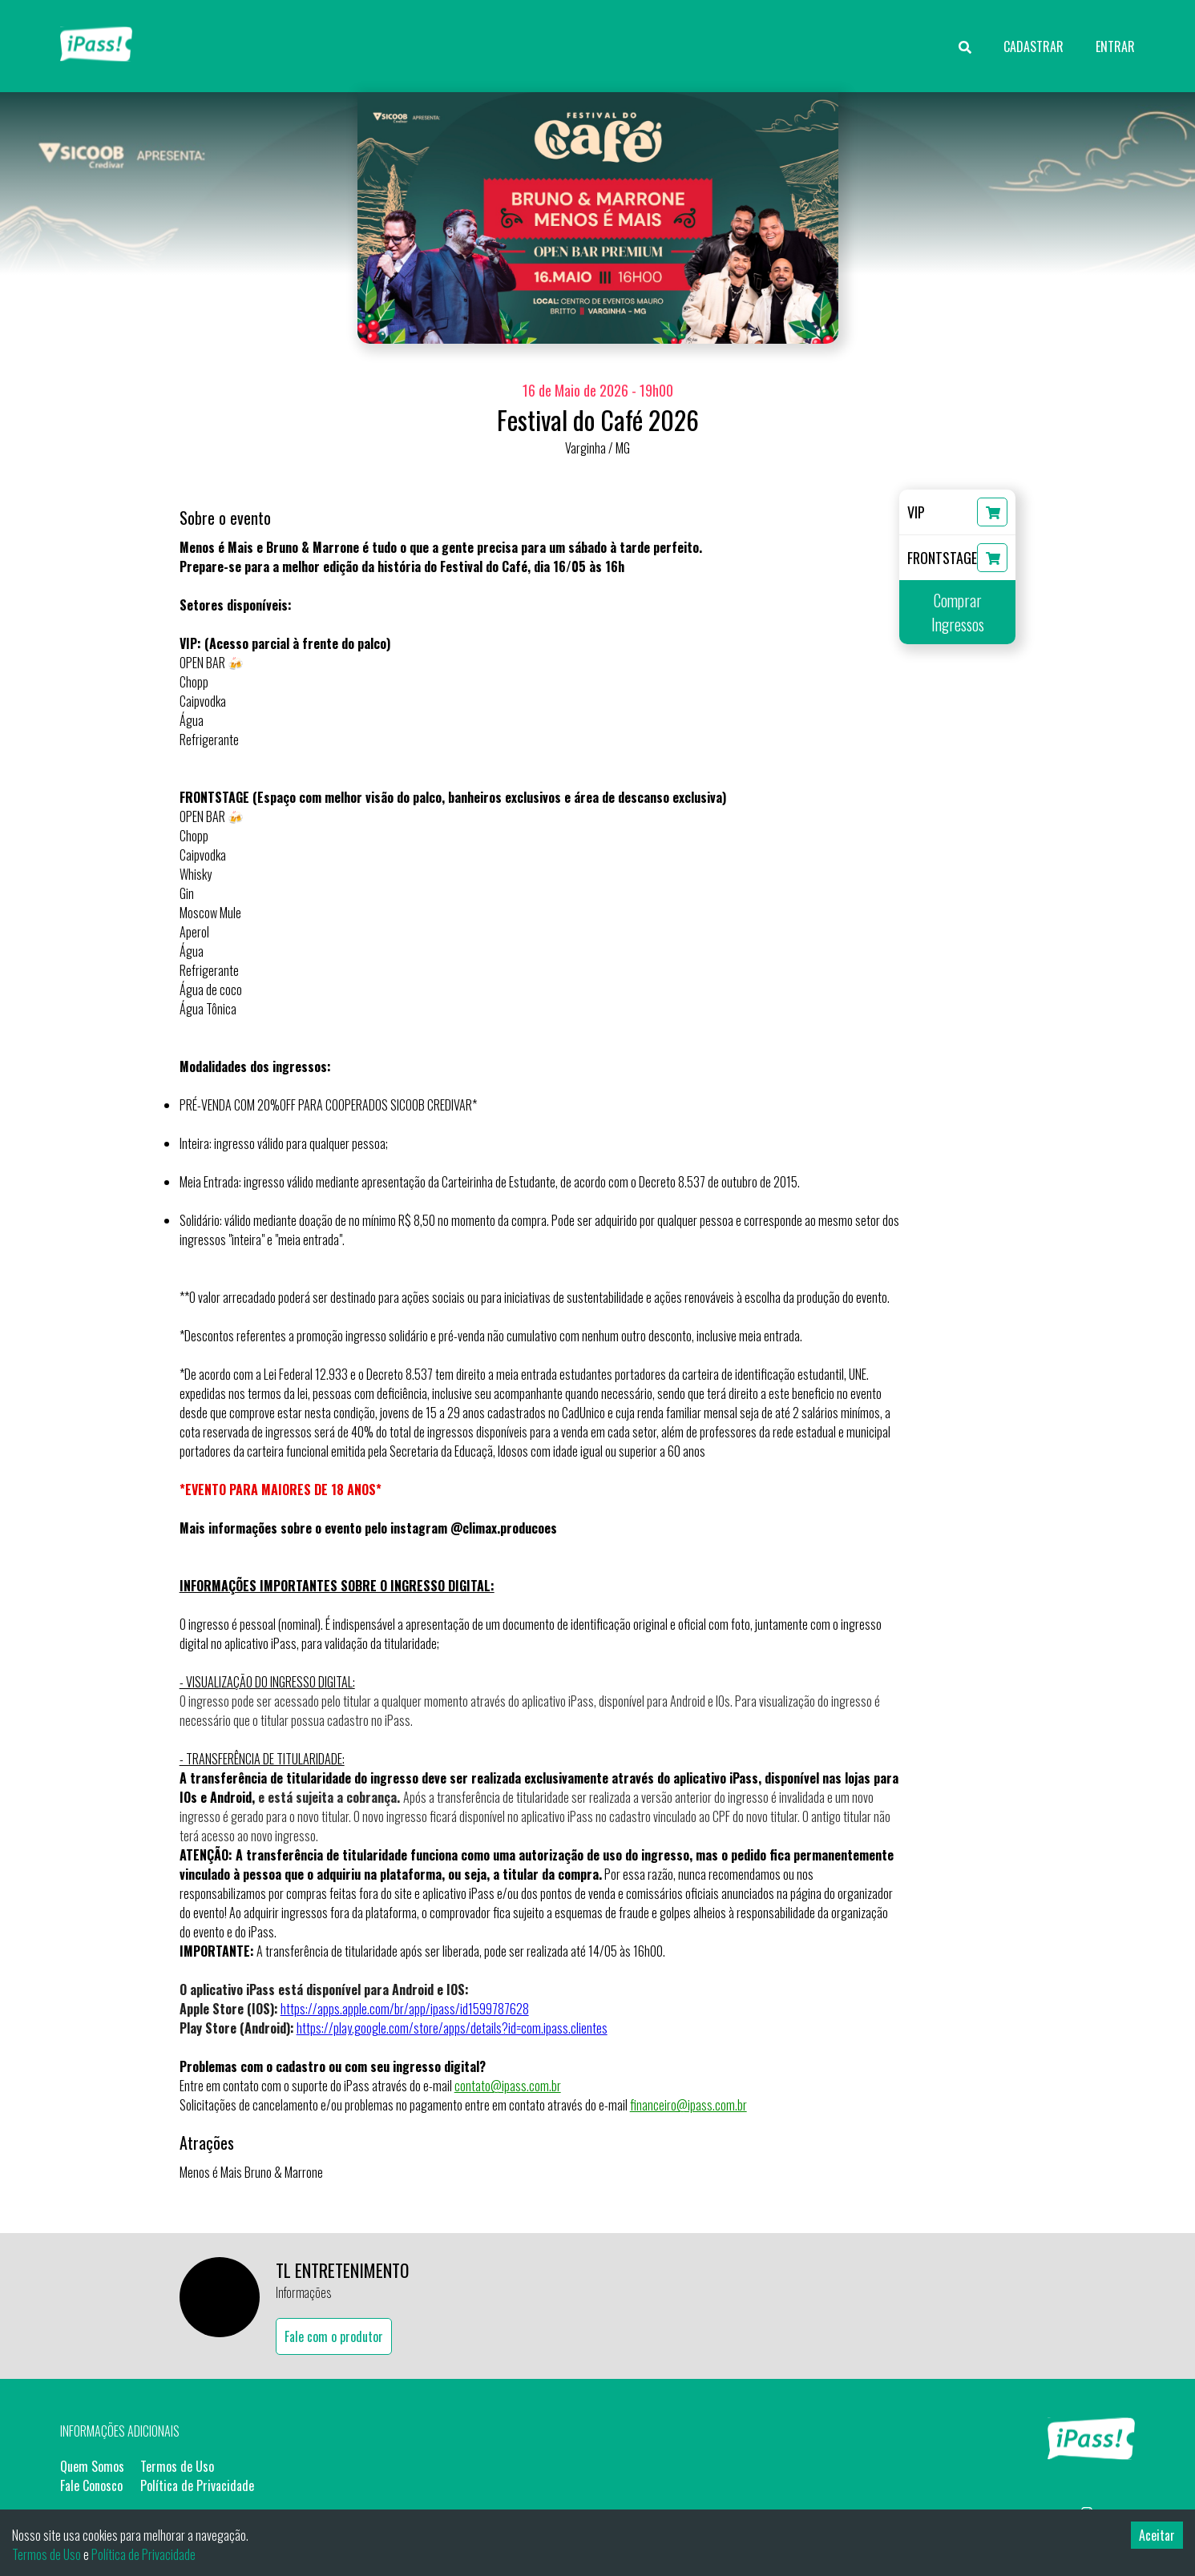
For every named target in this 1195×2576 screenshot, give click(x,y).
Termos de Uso (177, 2466)
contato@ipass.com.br (507, 2085)
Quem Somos (92, 2466)
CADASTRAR (1033, 46)
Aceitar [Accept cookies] (1157, 2535)
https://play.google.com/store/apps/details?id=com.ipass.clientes (452, 2028)
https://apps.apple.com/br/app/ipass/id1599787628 (405, 2008)
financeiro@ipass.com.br (688, 2104)
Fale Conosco (91, 2485)
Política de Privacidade (197, 2485)
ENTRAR (1115, 46)
